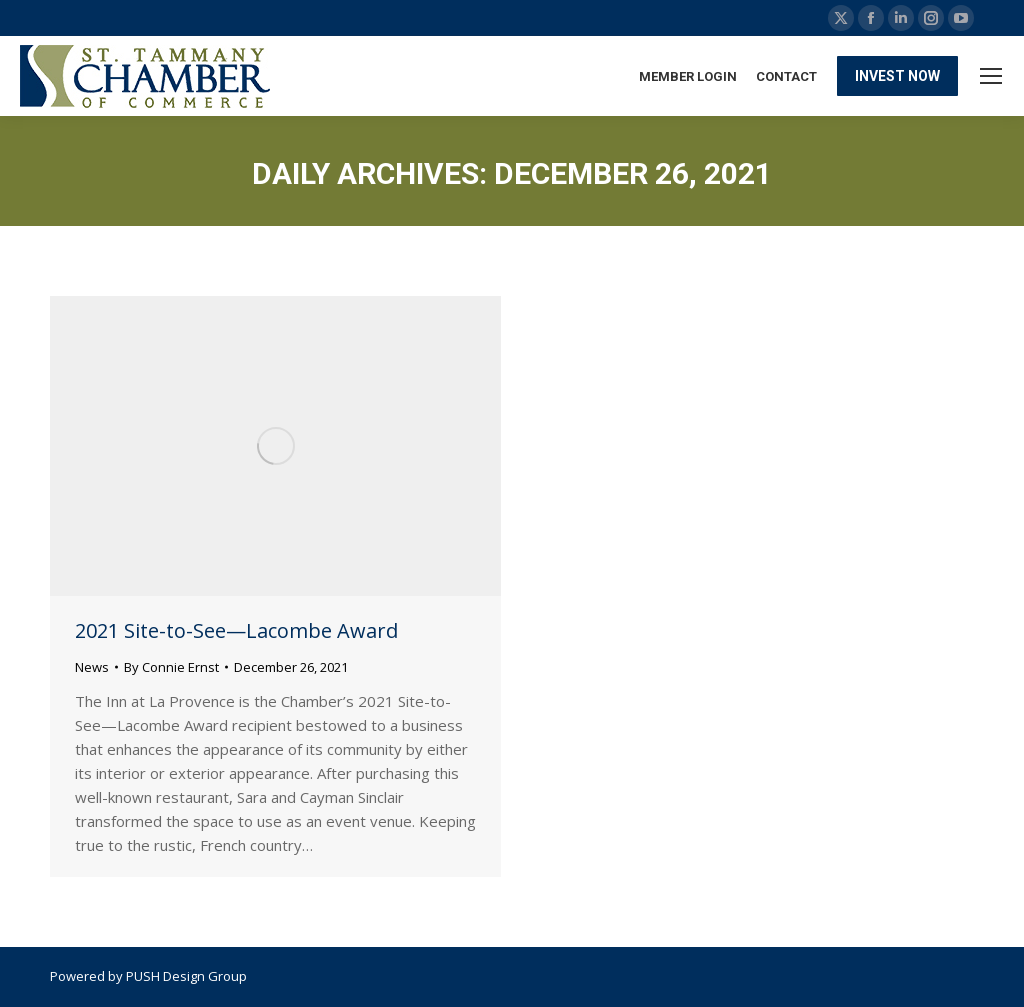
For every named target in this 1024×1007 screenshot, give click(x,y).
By (171, 667)
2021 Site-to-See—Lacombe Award (236, 630)
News (92, 667)
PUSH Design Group (186, 976)
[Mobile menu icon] (991, 76)
